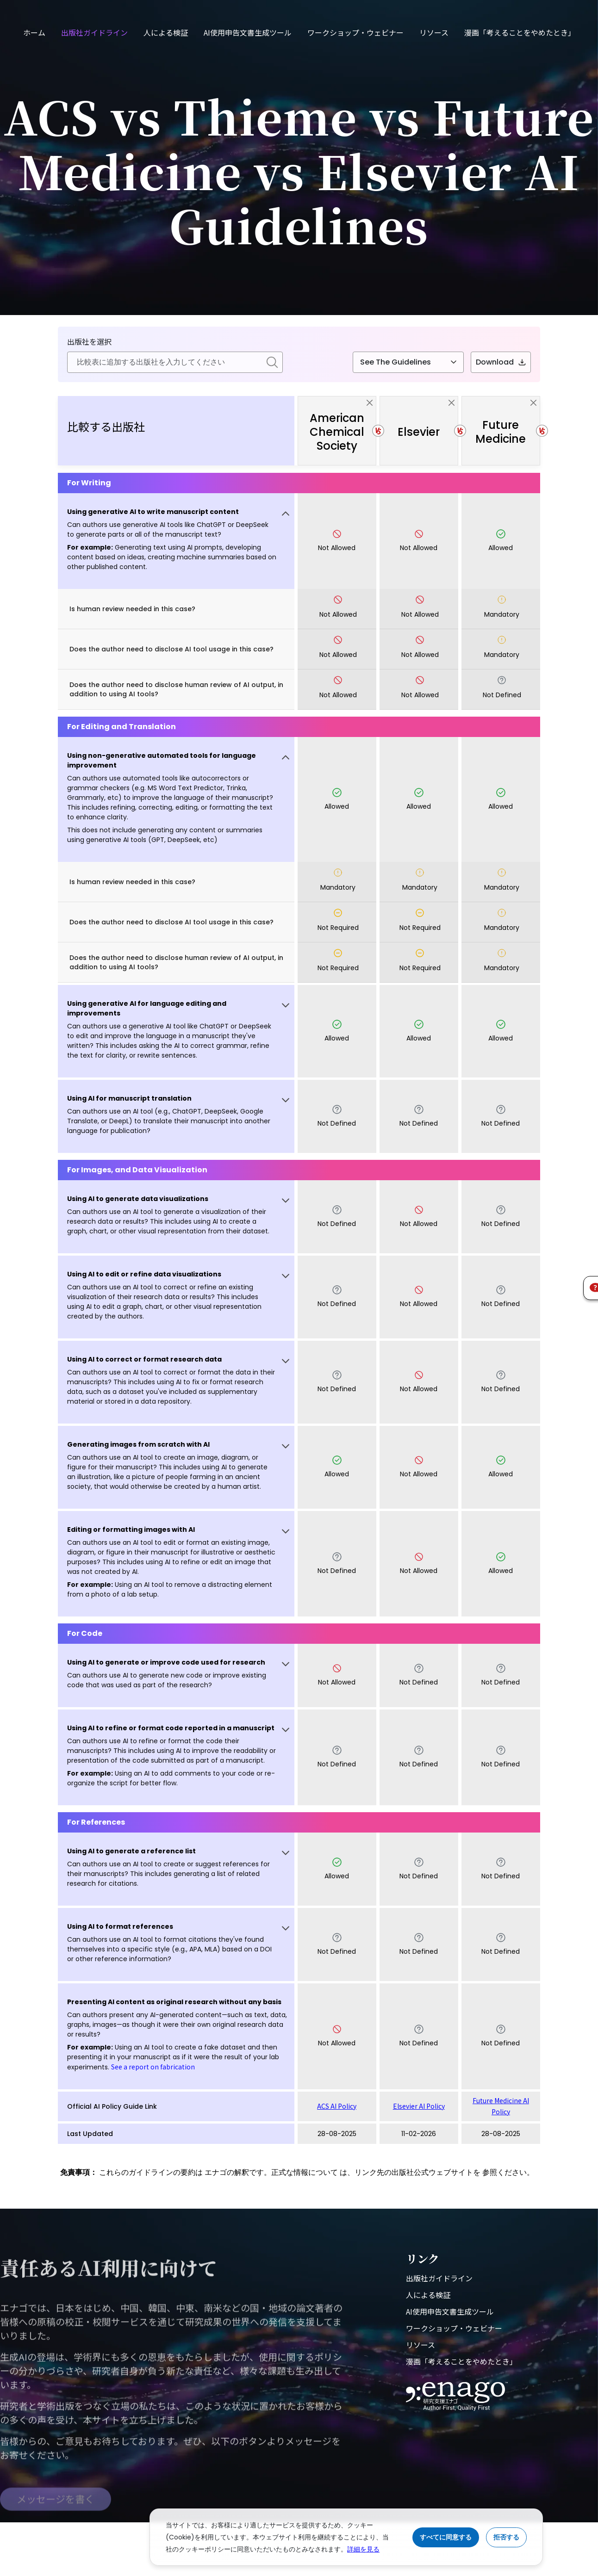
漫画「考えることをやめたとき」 (519, 32)
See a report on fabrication (153, 2066)
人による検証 (165, 32)
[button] (176, 541)
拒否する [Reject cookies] (506, 2537)
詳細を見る (363, 2549)
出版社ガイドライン (94, 32)
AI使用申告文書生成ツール (248, 32)
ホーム (34, 32)
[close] (369, 402)
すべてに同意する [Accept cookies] (446, 2537)
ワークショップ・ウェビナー (355, 32)
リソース (433, 32)
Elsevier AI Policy (419, 2106)
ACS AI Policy (336, 2106)
